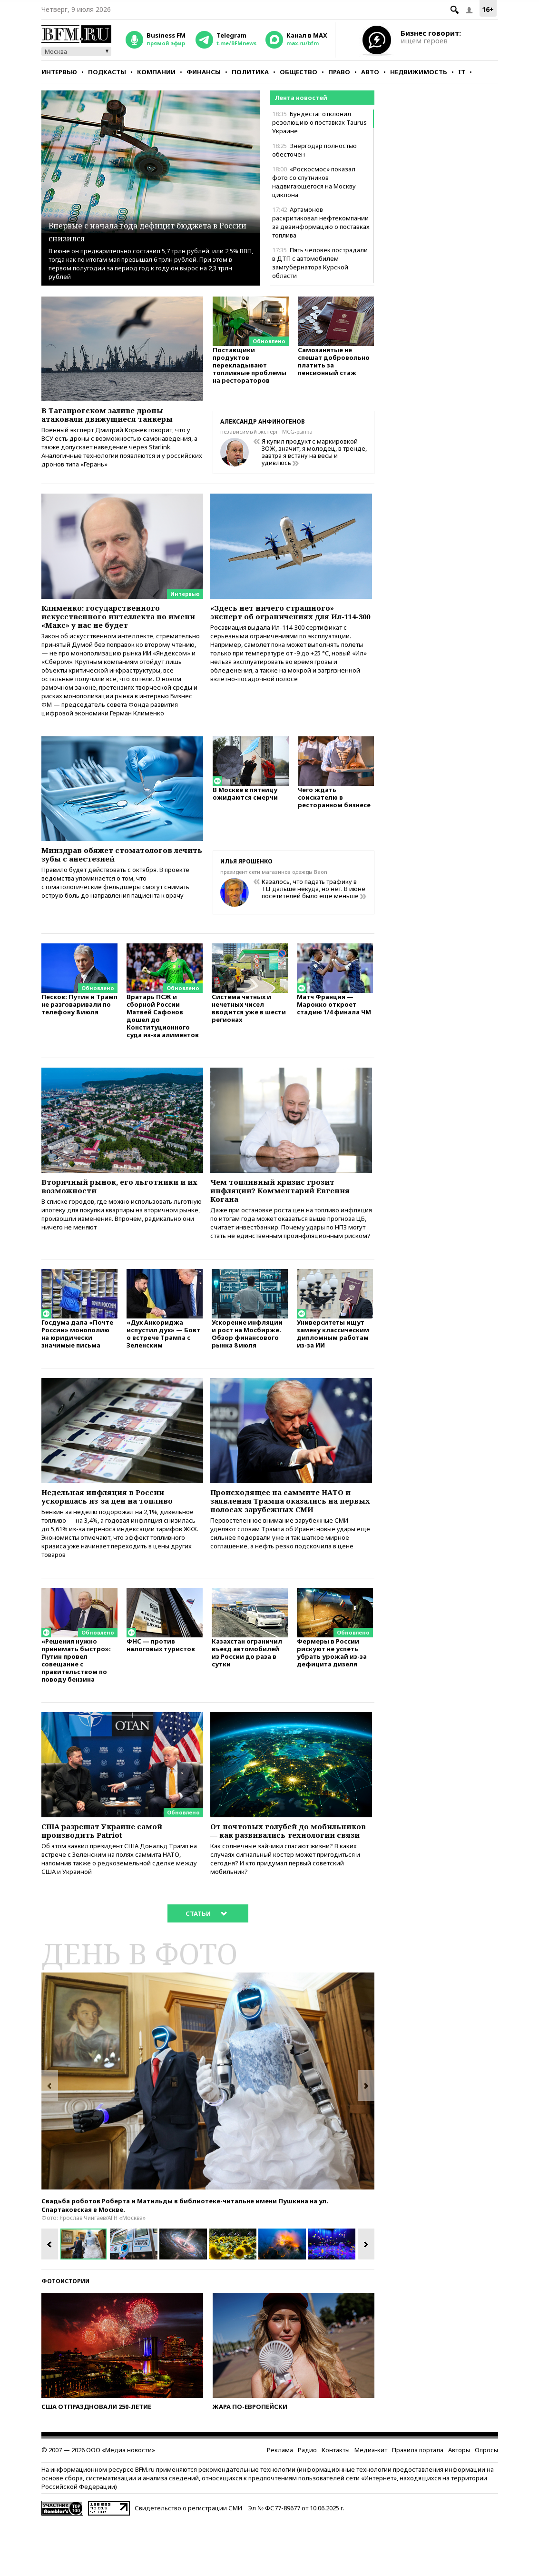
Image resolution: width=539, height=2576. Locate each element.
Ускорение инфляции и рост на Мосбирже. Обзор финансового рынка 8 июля (247, 1359)
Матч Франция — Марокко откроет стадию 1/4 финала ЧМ (334, 1017)
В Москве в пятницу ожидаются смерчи (245, 806)
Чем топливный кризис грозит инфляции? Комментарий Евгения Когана (283, 1206)
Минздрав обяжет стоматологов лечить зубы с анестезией (118, 865)
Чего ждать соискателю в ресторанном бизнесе (334, 810)
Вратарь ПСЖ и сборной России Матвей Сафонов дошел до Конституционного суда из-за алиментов (163, 1028)
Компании (156, 72)
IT (461, 72)
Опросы (486, 2503)
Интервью (59, 72)
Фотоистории (65, 2334)
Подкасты (107, 72)
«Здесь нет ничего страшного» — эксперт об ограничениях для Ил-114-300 (288, 620)
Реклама (280, 2503)
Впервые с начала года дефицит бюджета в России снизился (150, 230)
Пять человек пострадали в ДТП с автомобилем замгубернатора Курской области (320, 263)
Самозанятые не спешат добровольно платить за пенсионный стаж (334, 365)
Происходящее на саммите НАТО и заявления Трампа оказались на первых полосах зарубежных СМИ (290, 1529)
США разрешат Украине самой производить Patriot (113, 1869)
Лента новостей (300, 97)
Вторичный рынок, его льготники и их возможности (122, 1201)
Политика (250, 72)
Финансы (203, 72)
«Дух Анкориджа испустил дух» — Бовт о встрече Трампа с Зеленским (163, 1359)
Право (339, 72)
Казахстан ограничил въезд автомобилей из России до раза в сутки (247, 1689)
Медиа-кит (370, 2503)
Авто (370, 72)
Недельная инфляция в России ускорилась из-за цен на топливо (119, 1524)
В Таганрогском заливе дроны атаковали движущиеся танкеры (119, 416)
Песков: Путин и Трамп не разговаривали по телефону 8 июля (79, 1017)
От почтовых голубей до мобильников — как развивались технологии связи (288, 1874)
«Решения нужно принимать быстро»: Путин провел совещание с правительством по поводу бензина (76, 1697)
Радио (307, 2503)
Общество (298, 72)
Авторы (459, 2503)
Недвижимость (418, 72)
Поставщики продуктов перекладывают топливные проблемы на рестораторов (249, 369)
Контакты (336, 2503)
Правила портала (417, 2503)
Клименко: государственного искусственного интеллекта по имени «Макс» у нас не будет (115, 620)
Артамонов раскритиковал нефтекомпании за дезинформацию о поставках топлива (321, 222)
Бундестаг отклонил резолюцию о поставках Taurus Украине (319, 122)
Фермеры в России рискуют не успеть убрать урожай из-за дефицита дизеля (332, 1689)
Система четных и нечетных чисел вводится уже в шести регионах (249, 1020)
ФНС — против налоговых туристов (161, 1681)
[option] (207, 2134)
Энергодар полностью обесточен (314, 150)
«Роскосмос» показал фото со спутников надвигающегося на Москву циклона (314, 182)
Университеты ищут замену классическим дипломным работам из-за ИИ (333, 1359)
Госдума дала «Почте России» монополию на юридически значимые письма (77, 1359)
